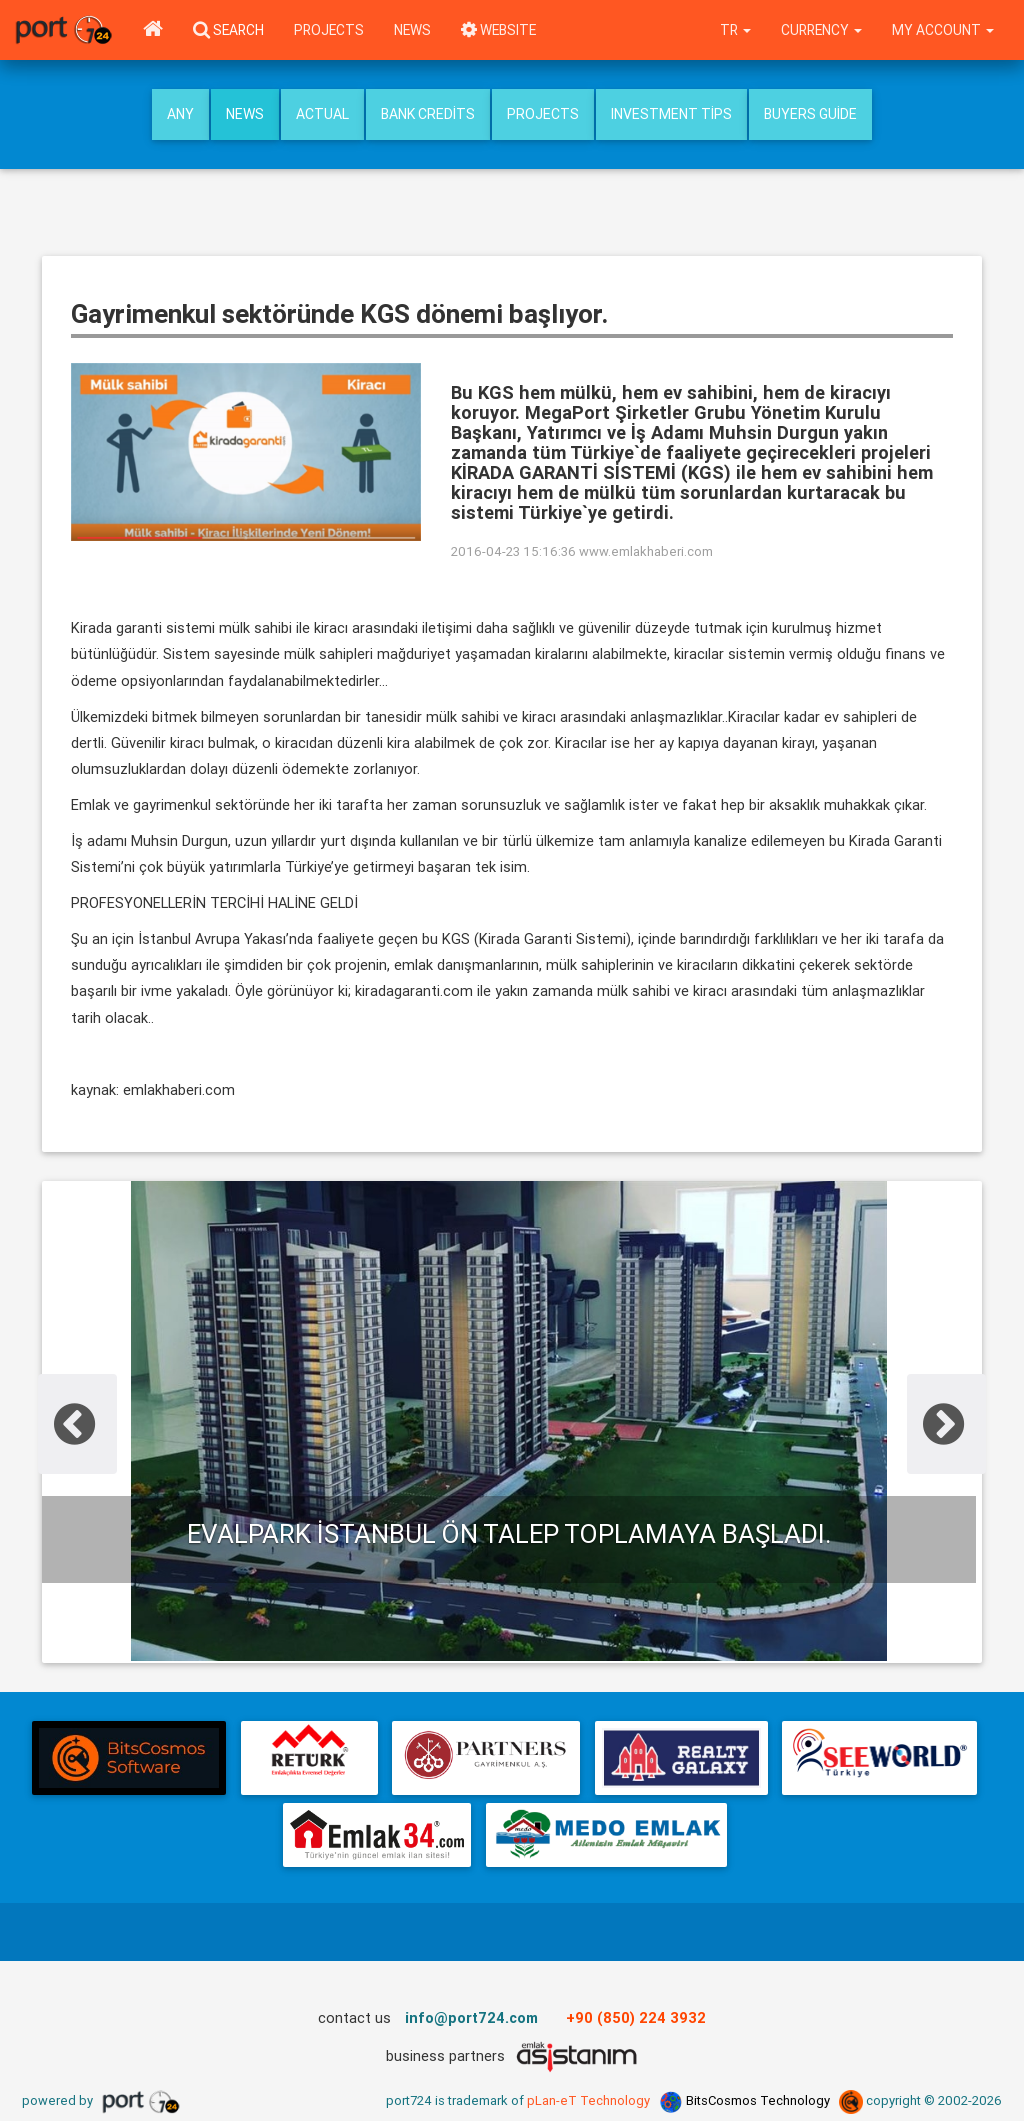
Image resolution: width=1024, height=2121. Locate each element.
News (412, 30)
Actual (322, 114)
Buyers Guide (810, 114)
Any (180, 114)
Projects (329, 30)
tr (736, 30)
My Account (943, 30)
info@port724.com (471, 2017)
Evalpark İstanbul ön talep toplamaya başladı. (509, 1534)
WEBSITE (498, 30)
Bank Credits (428, 114)
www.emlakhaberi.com (646, 551)
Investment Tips (671, 114)
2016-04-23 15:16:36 (513, 551)
